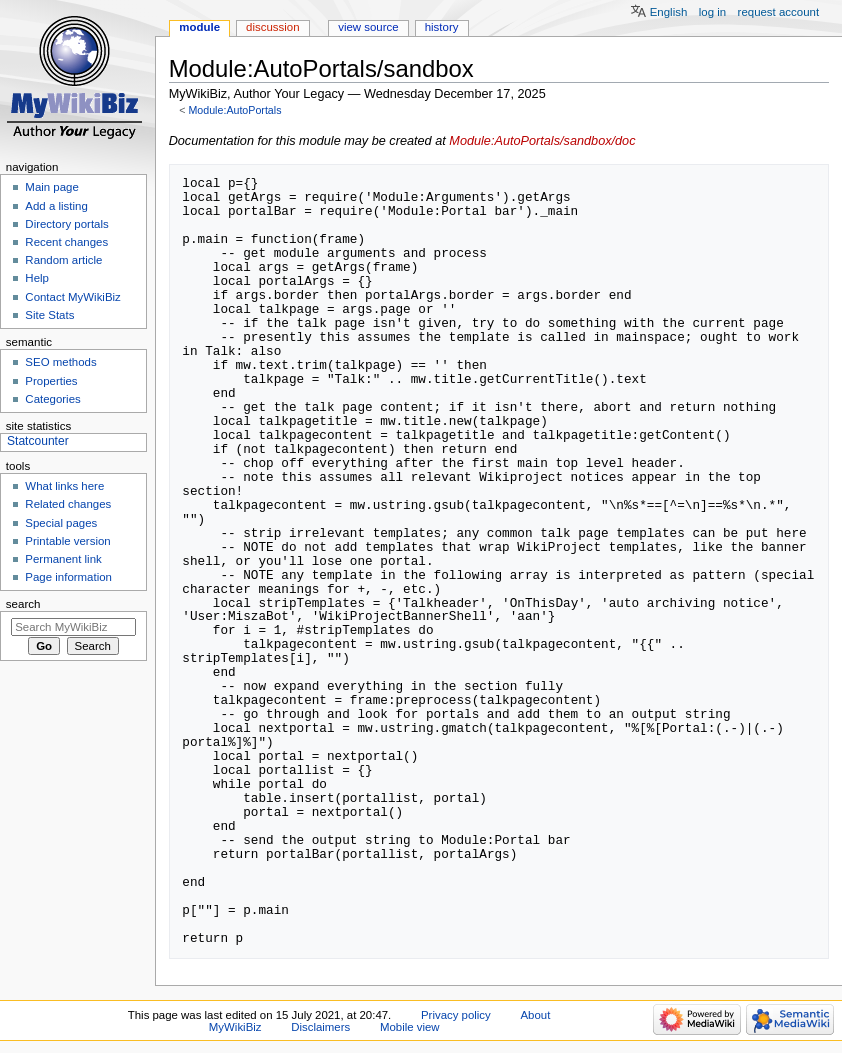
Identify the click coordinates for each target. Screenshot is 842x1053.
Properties (51, 381)
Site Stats (49, 315)
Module (199, 27)
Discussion (272, 27)
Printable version (67, 541)
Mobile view (410, 1027)
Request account (779, 12)
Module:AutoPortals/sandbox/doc (542, 141)
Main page (52, 187)
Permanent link (63, 559)
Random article (63, 260)
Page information (68, 577)
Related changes (68, 504)
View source (368, 27)
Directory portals (66, 224)
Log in (712, 12)
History (442, 27)
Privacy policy (456, 1015)
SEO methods (60, 362)
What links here (64, 486)
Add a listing (56, 206)
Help (37, 278)
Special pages (61, 523)
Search (23, 604)
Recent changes (66, 242)
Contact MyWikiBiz (72, 297)
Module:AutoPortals (234, 110)
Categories (52, 399)
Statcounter (38, 441)
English (669, 12)
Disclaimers (320, 1027)
